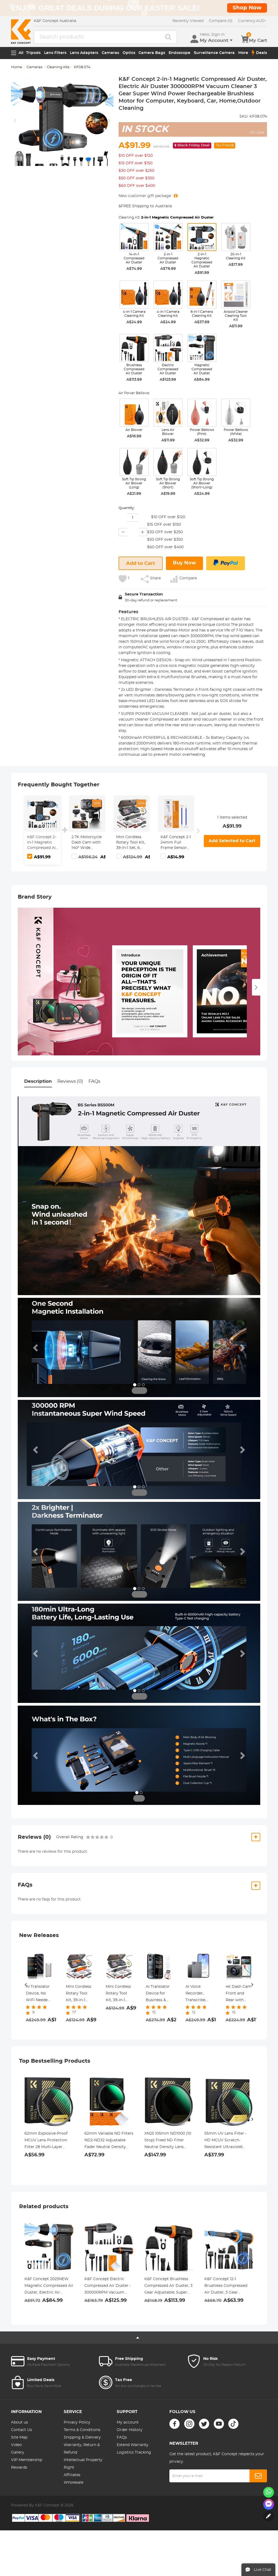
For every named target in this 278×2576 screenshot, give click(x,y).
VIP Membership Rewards (26, 2463)
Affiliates (72, 2475)
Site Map (19, 2437)
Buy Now (184, 563)
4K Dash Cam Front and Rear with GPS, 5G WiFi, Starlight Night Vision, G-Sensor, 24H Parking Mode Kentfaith (238, 1994)
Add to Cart (140, 563)
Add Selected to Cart (232, 841)
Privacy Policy (77, 2422)
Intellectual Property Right (83, 2463)
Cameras (110, 53)
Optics (129, 53)
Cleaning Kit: (166, 217)
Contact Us (21, 2430)
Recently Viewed (188, 21)
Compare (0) (221, 21)
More (243, 53)
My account (128, 2422)
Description (38, 1081)
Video (16, 2445)
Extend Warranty (132, 2445)
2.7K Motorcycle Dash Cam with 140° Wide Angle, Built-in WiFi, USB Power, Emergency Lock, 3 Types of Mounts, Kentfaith (87, 843)
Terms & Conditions (82, 2430)
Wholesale (73, 2482)
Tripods (33, 53)
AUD (252, 21)
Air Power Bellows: (134, 393)
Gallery (17, 2452)
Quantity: (127, 508)
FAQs (94, 1081)
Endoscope (179, 53)
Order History (129, 2430)
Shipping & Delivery (82, 2437)
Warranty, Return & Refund (82, 2448)
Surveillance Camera (214, 53)
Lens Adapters (84, 53)
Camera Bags (151, 53)
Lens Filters (55, 53)
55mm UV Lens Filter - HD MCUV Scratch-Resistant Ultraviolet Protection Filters (225, 2141)
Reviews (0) (70, 1081)
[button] (36, 1347)
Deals (259, 53)
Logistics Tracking (134, 2452)
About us (19, 2422)
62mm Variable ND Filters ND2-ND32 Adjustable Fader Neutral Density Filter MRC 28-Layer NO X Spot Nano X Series (108, 2141)
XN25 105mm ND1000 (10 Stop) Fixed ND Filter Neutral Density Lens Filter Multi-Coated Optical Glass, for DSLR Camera (167, 2141)
